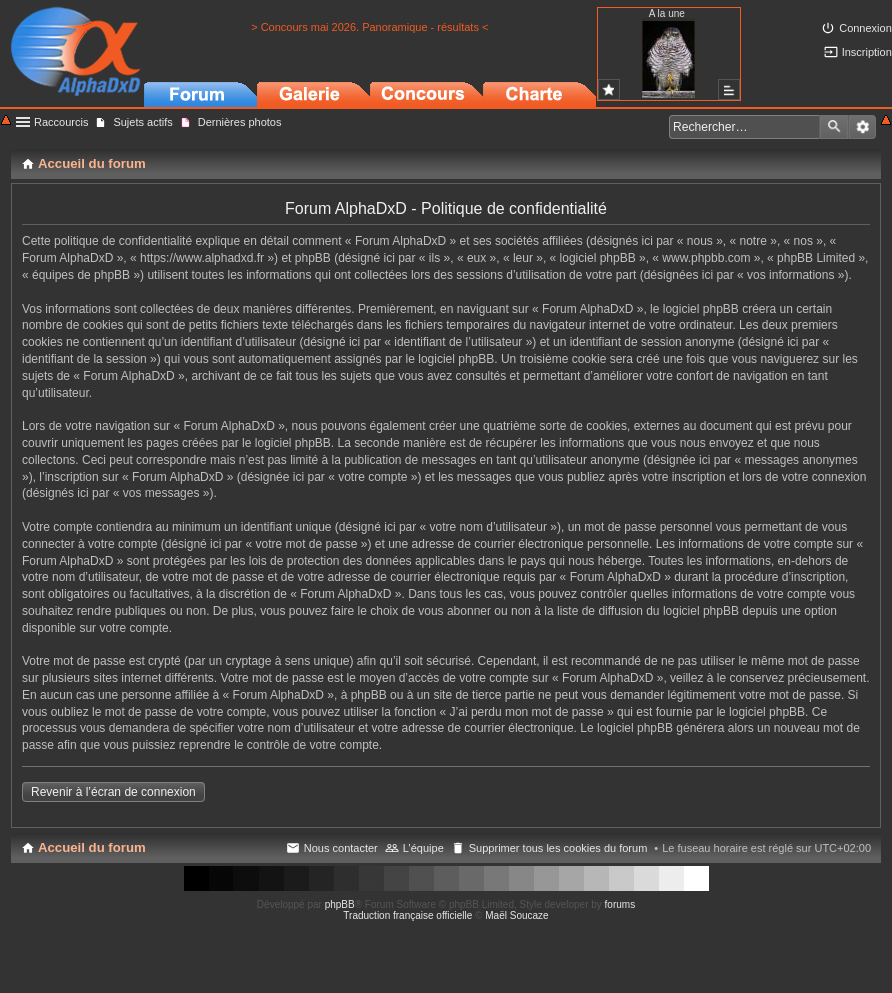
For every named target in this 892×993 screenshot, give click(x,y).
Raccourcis (61, 122)
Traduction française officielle (407, 915)
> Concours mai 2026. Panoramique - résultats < (369, 27)
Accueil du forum (92, 847)
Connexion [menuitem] (865, 28)
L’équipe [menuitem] (423, 848)
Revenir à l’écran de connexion (113, 792)
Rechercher (834, 127)
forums (620, 904)
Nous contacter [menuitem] (341, 848)
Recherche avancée (862, 127)
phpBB (340, 904)
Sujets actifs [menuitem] (142, 122)
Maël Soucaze (516, 915)
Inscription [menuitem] (867, 52)
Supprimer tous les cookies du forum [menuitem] (558, 848)
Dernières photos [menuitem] (240, 122)
